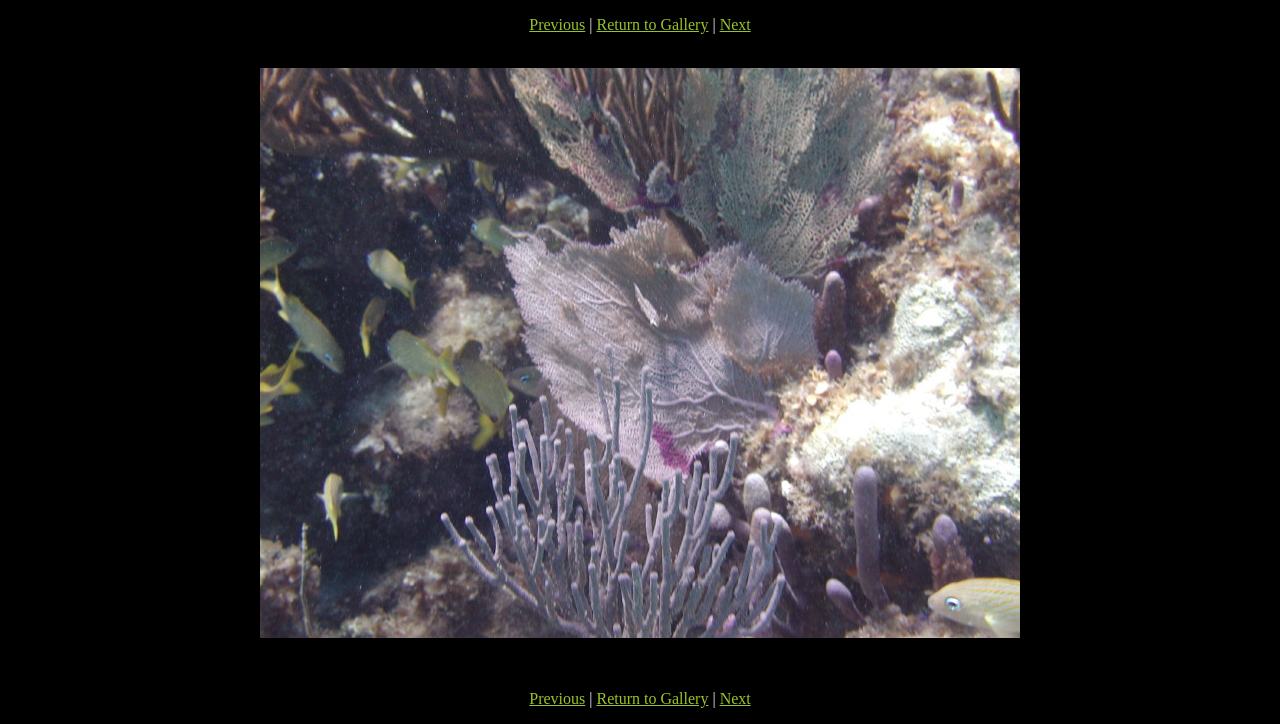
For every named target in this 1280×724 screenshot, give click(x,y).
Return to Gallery (652, 24)
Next (735, 24)
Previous (557, 24)
